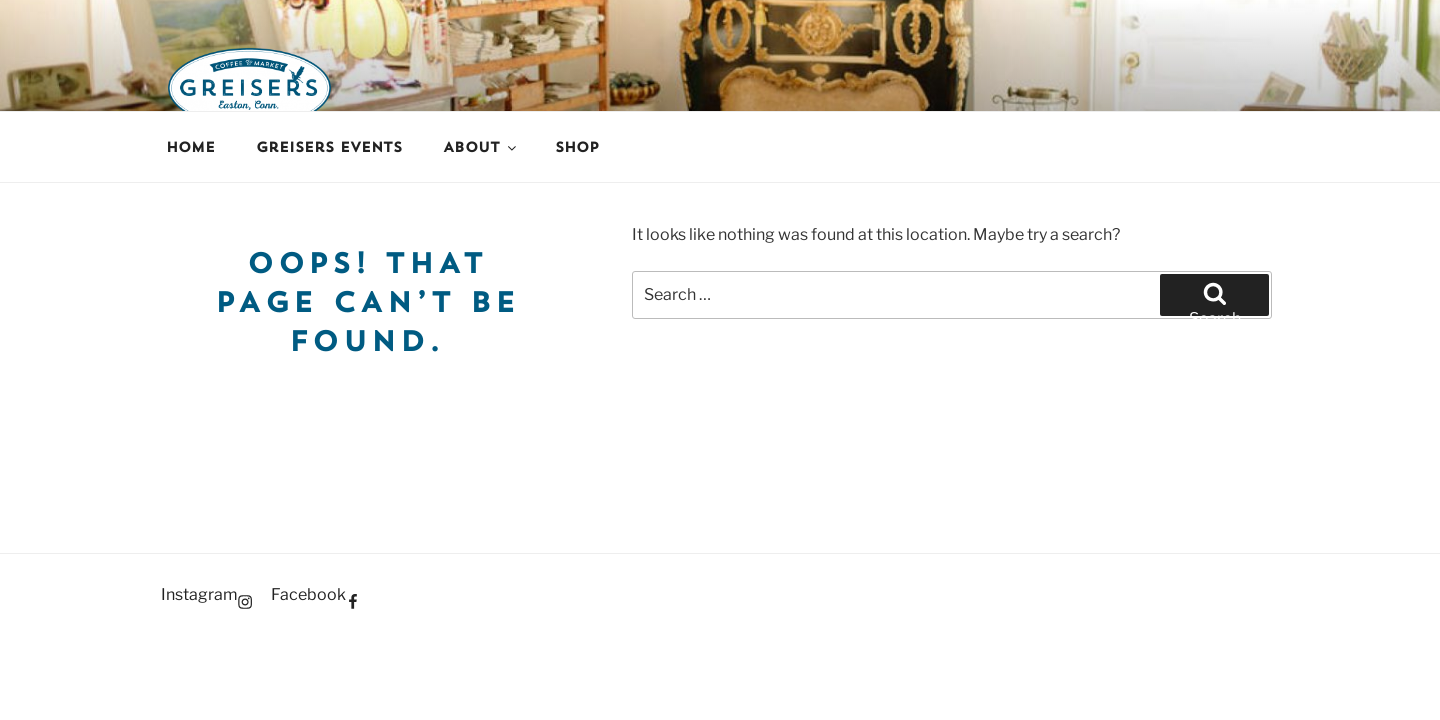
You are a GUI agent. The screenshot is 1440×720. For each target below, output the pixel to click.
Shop (577, 147)
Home (190, 147)
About (481, 147)
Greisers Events (329, 147)
